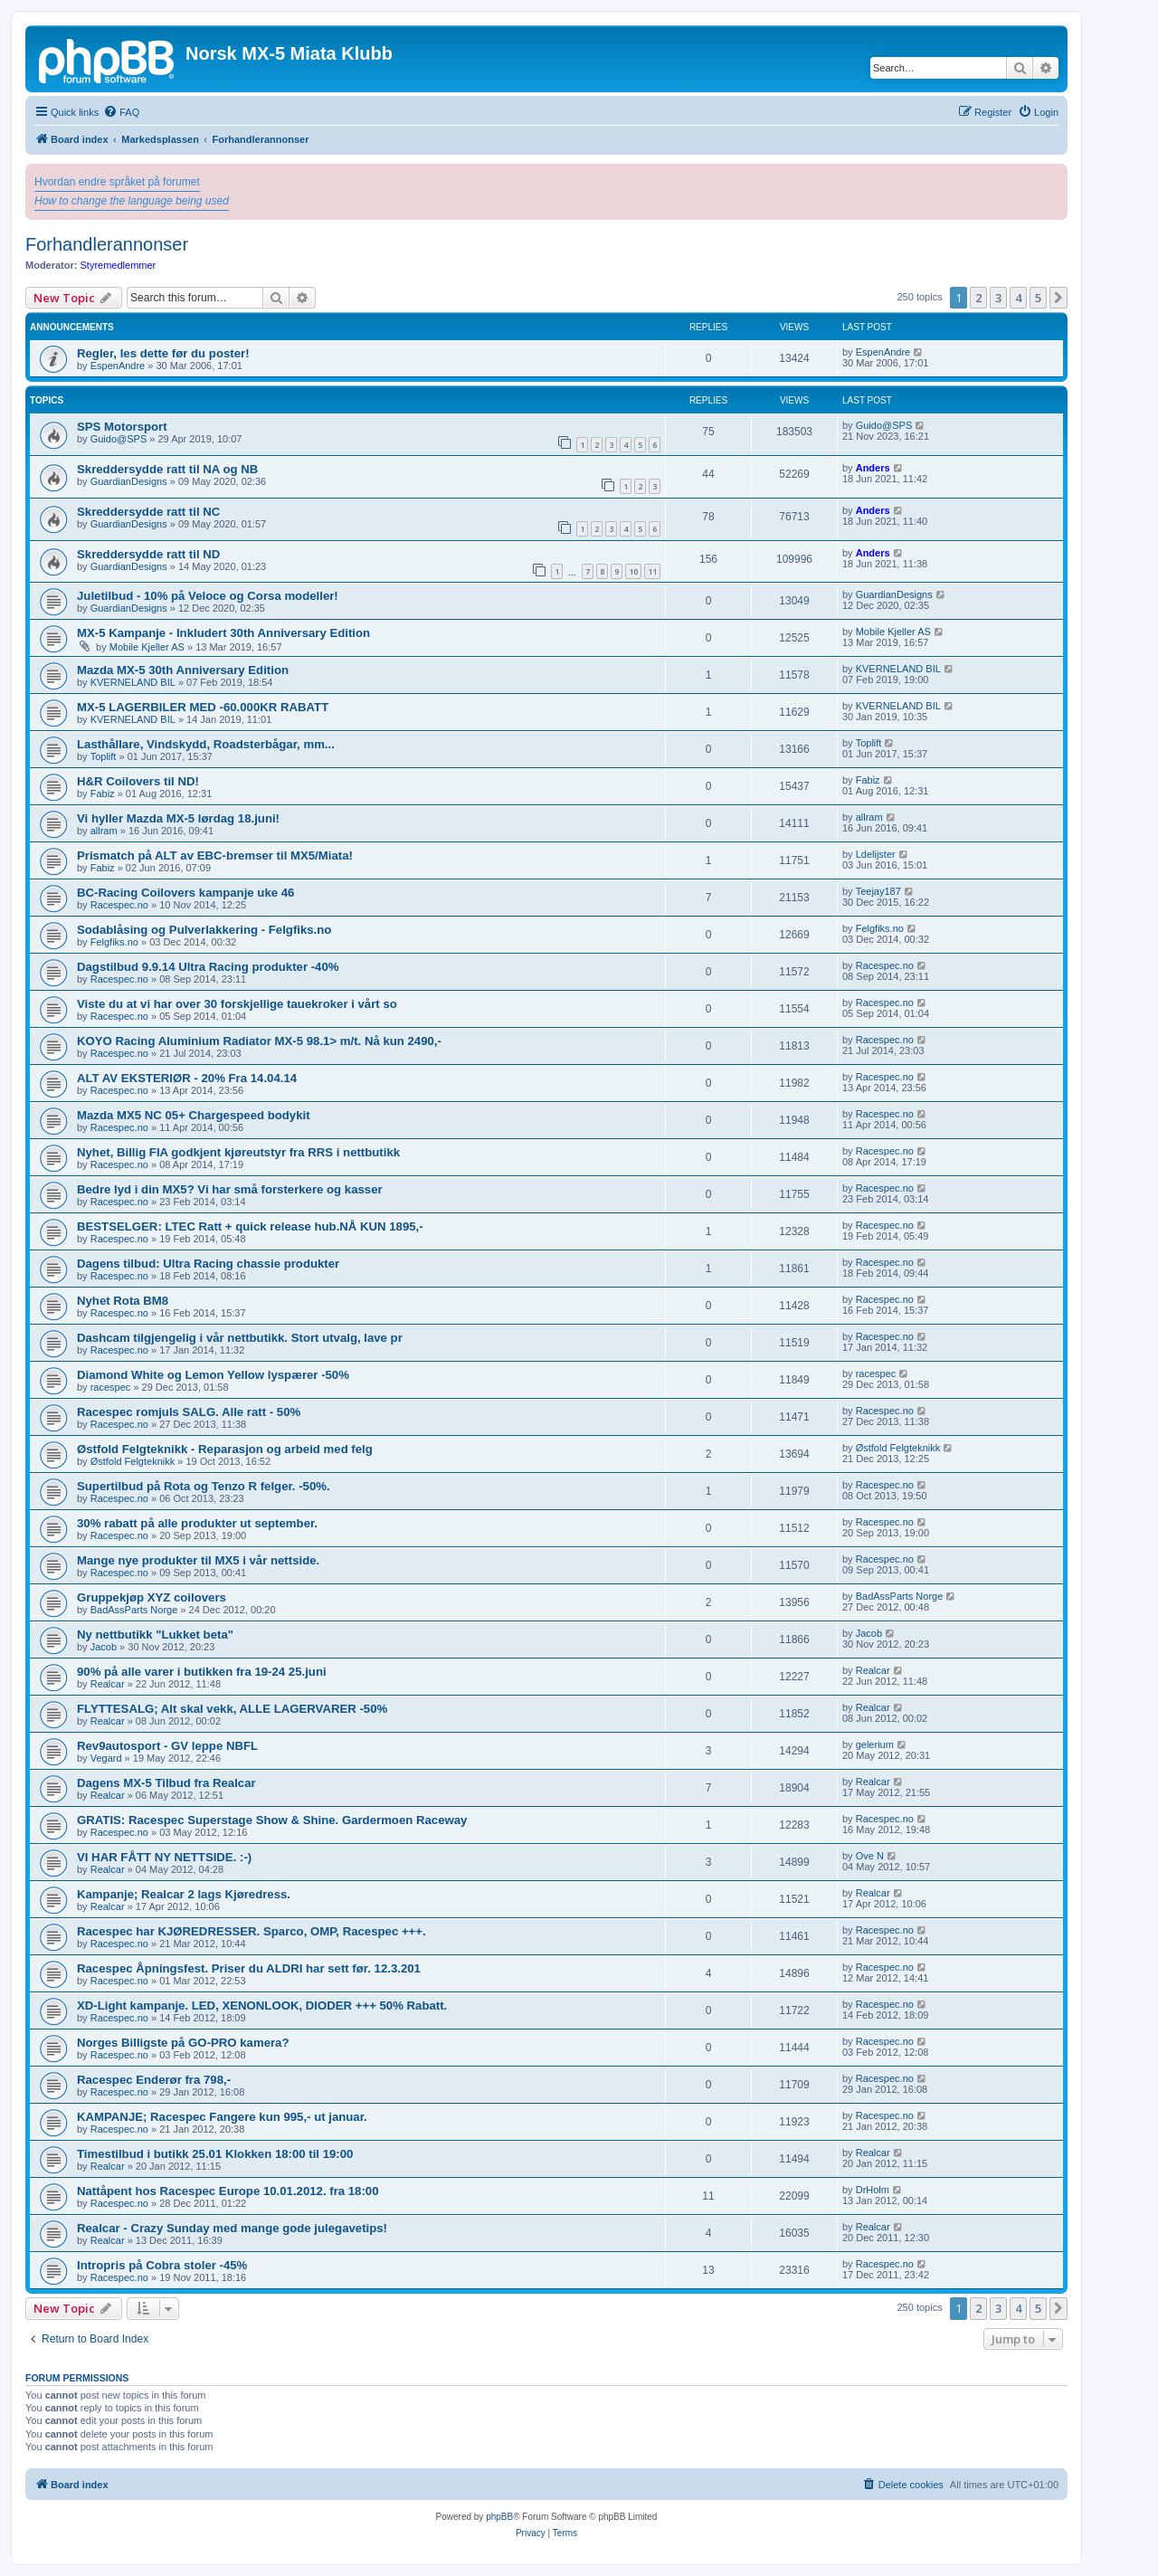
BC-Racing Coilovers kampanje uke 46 (185, 892)
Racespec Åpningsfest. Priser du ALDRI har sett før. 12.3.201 (249, 1968)
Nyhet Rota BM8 (122, 1300)
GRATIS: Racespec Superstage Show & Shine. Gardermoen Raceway (272, 1820)
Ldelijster (876, 854)
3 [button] (998, 298)
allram (104, 830)
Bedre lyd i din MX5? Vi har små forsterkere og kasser (230, 1189)
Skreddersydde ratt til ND (148, 554)
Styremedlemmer (119, 265)
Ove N (870, 1855)
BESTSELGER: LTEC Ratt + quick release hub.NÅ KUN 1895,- (250, 1226)
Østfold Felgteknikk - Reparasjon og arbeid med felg (225, 1449)
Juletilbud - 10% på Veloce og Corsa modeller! (207, 596)
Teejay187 (878, 891)
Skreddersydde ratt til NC (148, 511)
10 (633, 571)
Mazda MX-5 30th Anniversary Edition (183, 670)
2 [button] (978, 298)
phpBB (499, 2517)
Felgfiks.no (114, 941)
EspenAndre (118, 365)
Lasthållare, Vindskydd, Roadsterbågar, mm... (206, 744)
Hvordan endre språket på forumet (117, 182)
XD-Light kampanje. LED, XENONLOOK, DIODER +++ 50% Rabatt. (262, 2005)
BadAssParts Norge (134, 1609)
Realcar (107, 1683)
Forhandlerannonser (106, 244)
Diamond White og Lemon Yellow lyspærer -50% (213, 1375)
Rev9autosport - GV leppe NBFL (167, 1746)
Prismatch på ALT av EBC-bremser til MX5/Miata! (215, 855)
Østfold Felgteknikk (133, 1461)
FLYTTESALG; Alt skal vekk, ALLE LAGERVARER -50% (232, 1709)
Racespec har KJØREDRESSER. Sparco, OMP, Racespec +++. (251, 1931)
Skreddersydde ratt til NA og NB (167, 469)
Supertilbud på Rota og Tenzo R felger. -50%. (203, 1486)
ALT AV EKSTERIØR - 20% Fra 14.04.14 (187, 1078)
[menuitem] (121, 112)
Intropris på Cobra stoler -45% (162, 2265)
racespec (110, 1387)
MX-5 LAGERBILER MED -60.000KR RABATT (202, 707)
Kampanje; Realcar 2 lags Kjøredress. (183, 1894)
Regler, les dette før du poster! (163, 353)
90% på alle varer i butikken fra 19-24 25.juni (202, 1671)
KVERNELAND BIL (133, 682)
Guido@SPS (118, 438)
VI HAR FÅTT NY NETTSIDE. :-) (164, 1857)
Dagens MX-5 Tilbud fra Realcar (166, 1783)
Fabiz (102, 793)
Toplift (103, 756)
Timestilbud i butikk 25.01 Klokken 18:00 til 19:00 (215, 2154)
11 (652, 571)
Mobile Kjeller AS (147, 647)
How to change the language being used (131, 201)
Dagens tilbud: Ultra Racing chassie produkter (208, 1263)
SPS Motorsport (122, 426)
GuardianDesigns (128, 481)
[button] (1058, 298)
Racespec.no (119, 904)
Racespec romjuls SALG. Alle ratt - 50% (188, 1412)
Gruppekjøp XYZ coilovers (151, 1597)
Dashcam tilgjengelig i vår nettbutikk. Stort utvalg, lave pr (240, 1338)
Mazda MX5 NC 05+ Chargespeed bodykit (193, 1115)
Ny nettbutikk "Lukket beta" (155, 1634)
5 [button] (1038, 298)
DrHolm (872, 2189)
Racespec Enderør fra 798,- (154, 2079)
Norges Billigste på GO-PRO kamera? (183, 2042)
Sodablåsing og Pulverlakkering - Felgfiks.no (204, 929)
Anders (873, 467)
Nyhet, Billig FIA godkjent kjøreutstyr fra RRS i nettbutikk (238, 1152)
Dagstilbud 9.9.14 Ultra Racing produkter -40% (207, 967)
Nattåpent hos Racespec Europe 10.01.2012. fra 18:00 (228, 2191)
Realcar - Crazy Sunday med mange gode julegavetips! (232, 2228)
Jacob (103, 1646)
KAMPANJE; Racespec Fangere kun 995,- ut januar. (222, 2117)
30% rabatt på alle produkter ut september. (197, 1523)
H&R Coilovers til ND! (138, 781)
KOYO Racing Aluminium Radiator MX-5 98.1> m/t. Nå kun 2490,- (259, 1041)
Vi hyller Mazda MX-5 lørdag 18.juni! (178, 818)
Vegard (106, 1758)
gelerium (875, 1744)
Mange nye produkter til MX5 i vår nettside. (198, 1560)
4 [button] (1018, 298)
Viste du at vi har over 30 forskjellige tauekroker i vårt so (237, 1004)
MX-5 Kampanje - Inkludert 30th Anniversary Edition (223, 633)
